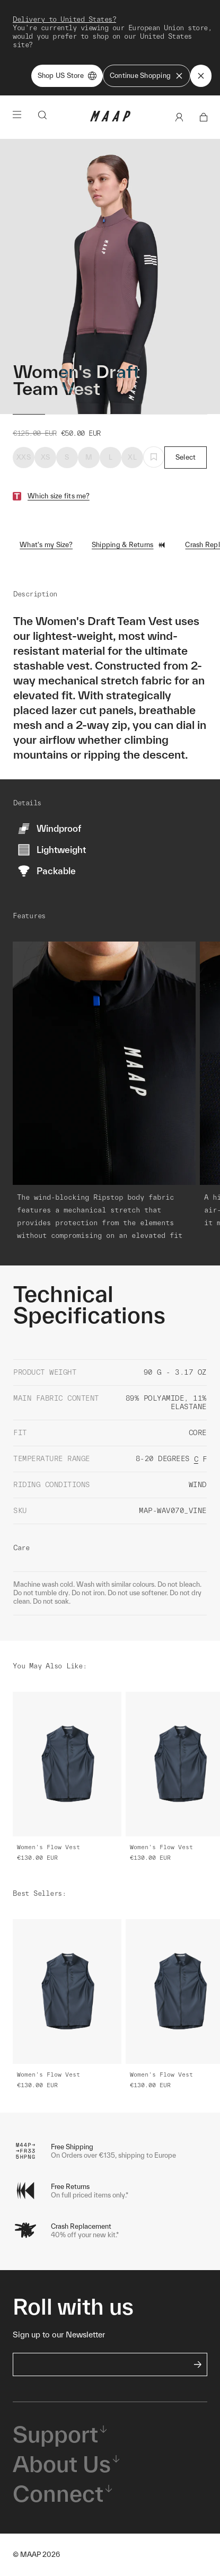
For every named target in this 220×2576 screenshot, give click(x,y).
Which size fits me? (59, 496)
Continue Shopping (146, 75)
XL (132, 457)
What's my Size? (46, 545)
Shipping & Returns (129, 545)
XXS (23, 457)
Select (185, 457)
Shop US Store (67, 76)
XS (45, 457)
